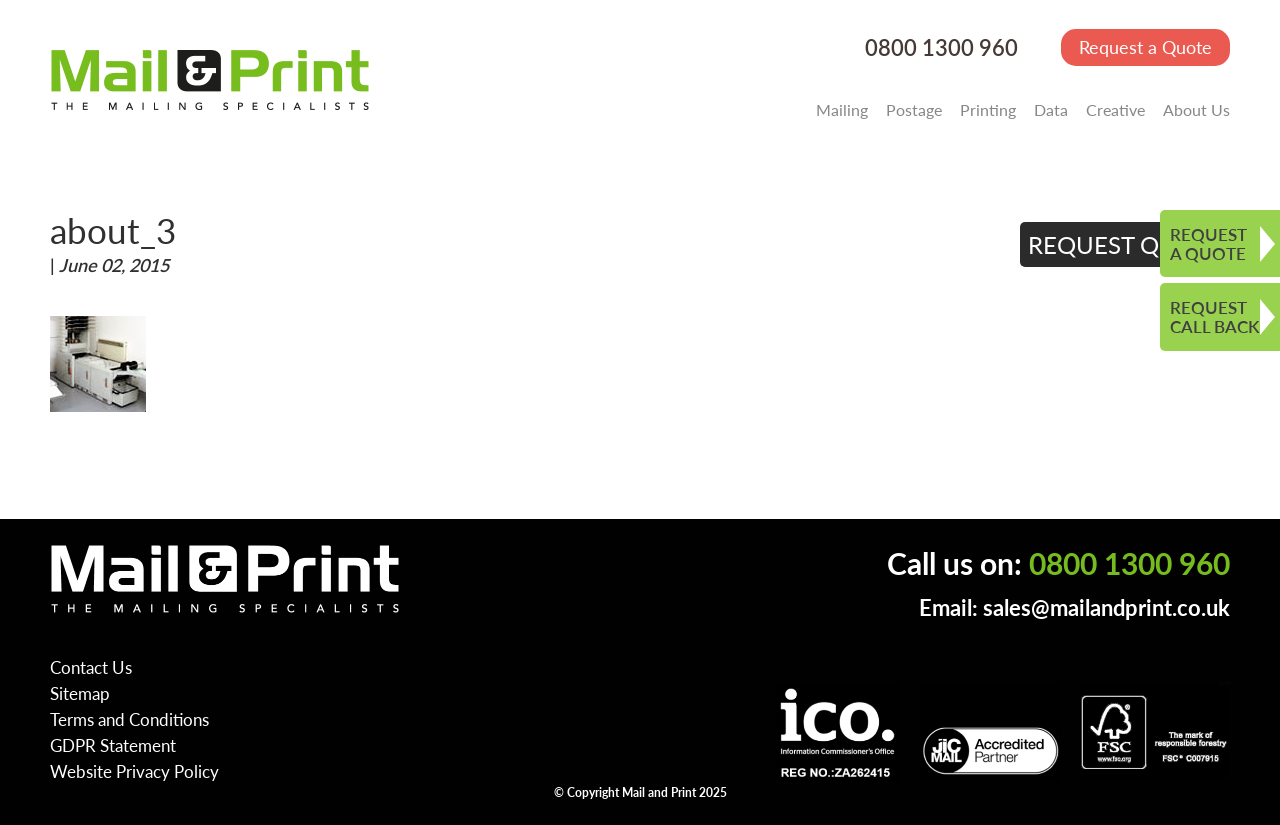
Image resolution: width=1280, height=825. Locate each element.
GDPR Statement (113, 745)
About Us (1196, 109)
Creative (1115, 109)
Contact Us (91, 667)
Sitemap (80, 693)
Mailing (842, 109)
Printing (988, 109)
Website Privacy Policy (134, 771)
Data (1051, 109)
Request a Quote (1145, 46)
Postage (914, 109)
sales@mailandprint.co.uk (1106, 607)
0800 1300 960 (941, 47)
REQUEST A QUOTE (1208, 243)
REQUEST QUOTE (1125, 244)
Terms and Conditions (129, 719)
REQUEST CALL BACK (1214, 316)
